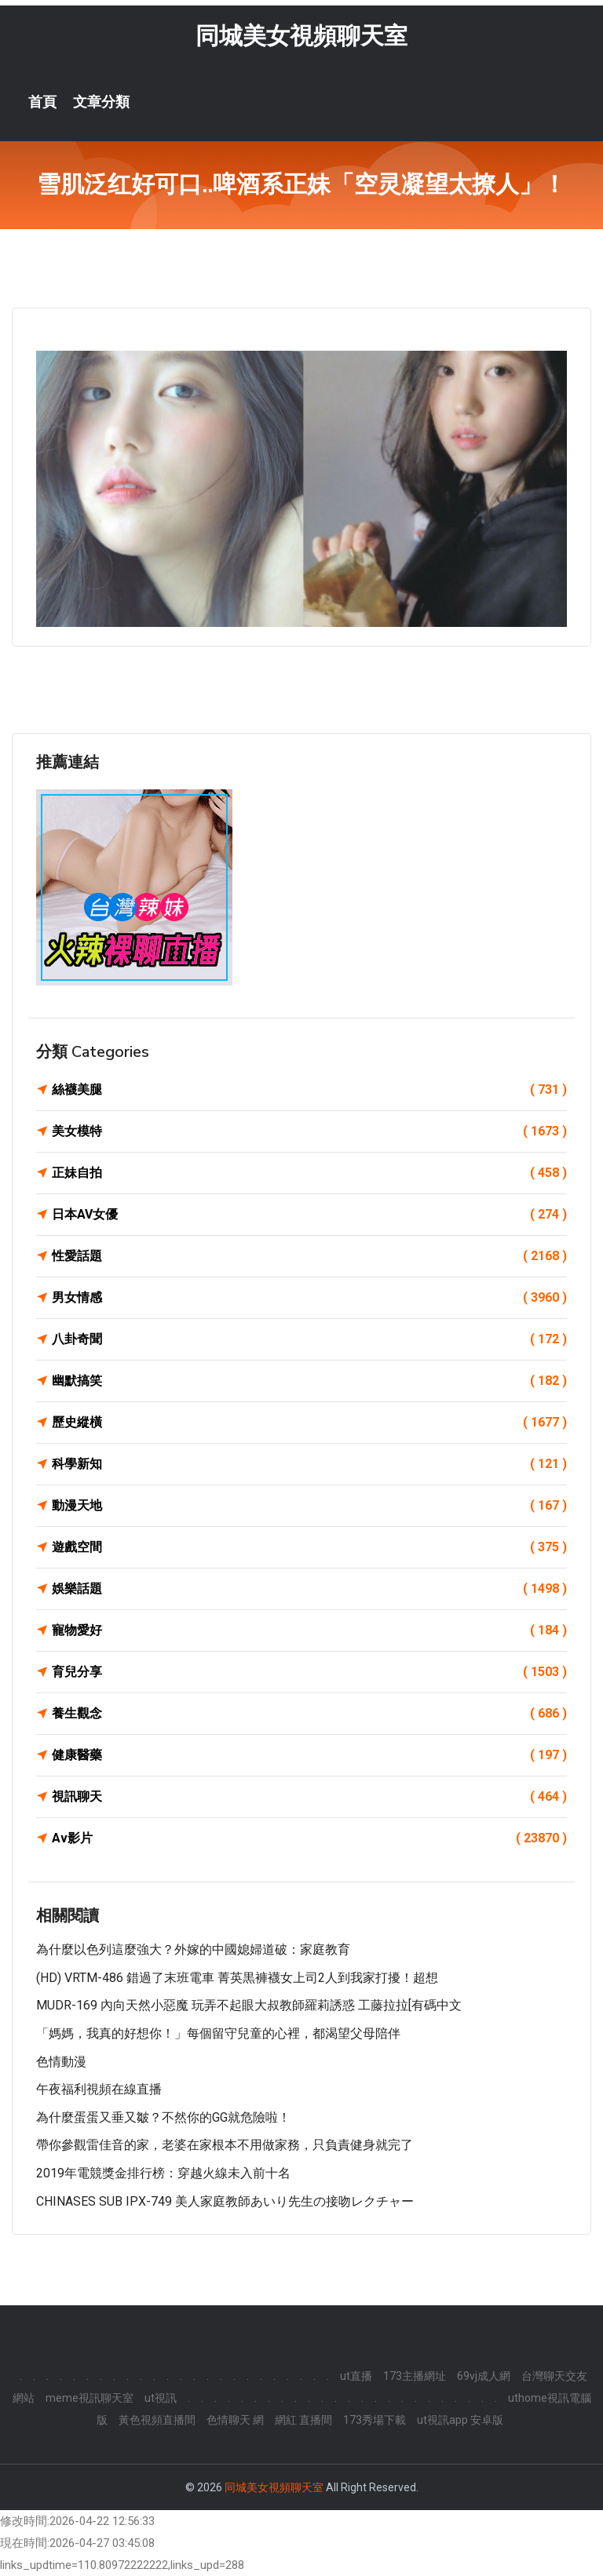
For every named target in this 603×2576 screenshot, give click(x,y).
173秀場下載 (374, 2420)
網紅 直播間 (303, 2420)
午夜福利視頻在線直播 (99, 2089)
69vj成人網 (483, 2376)
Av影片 (309, 1838)
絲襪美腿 (309, 1090)
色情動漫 (61, 2061)
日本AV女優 (309, 1215)
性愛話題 (309, 1256)
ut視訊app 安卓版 (460, 2420)
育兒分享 (309, 1672)
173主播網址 (414, 2376)
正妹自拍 (309, 1173)
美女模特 (309, 1131)
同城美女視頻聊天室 (301, 35)
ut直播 (356, 2376)
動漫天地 (309, 1506)
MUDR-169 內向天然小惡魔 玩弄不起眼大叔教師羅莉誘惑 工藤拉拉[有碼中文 (249, 2005)
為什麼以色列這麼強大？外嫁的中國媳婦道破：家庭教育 (193, 1949)
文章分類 (101, 102)
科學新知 (309, 1464)
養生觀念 (309, 1714)
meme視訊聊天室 (89, 2398)
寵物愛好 (309, 1630)
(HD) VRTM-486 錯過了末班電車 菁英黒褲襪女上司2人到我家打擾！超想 (237, 1977)
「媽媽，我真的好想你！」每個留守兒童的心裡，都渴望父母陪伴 (218, 2033)
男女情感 (309, 1298)
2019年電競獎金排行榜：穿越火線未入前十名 (163, 2173)
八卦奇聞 (309, 1339)
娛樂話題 (309, 1589)
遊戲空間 (309, 1547)
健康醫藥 (309, 1755)
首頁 (42, 102)
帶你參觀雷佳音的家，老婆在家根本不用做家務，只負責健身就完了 (224, 2145)
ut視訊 (160, 2398)
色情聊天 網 (235, 2420)
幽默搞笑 (309, 1381)
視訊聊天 (309, 1797)
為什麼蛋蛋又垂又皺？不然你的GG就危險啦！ (163, 2117)
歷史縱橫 (309, 1423)
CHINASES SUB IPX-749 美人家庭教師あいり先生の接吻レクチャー (225, 2201)
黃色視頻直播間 (157, 2420)
